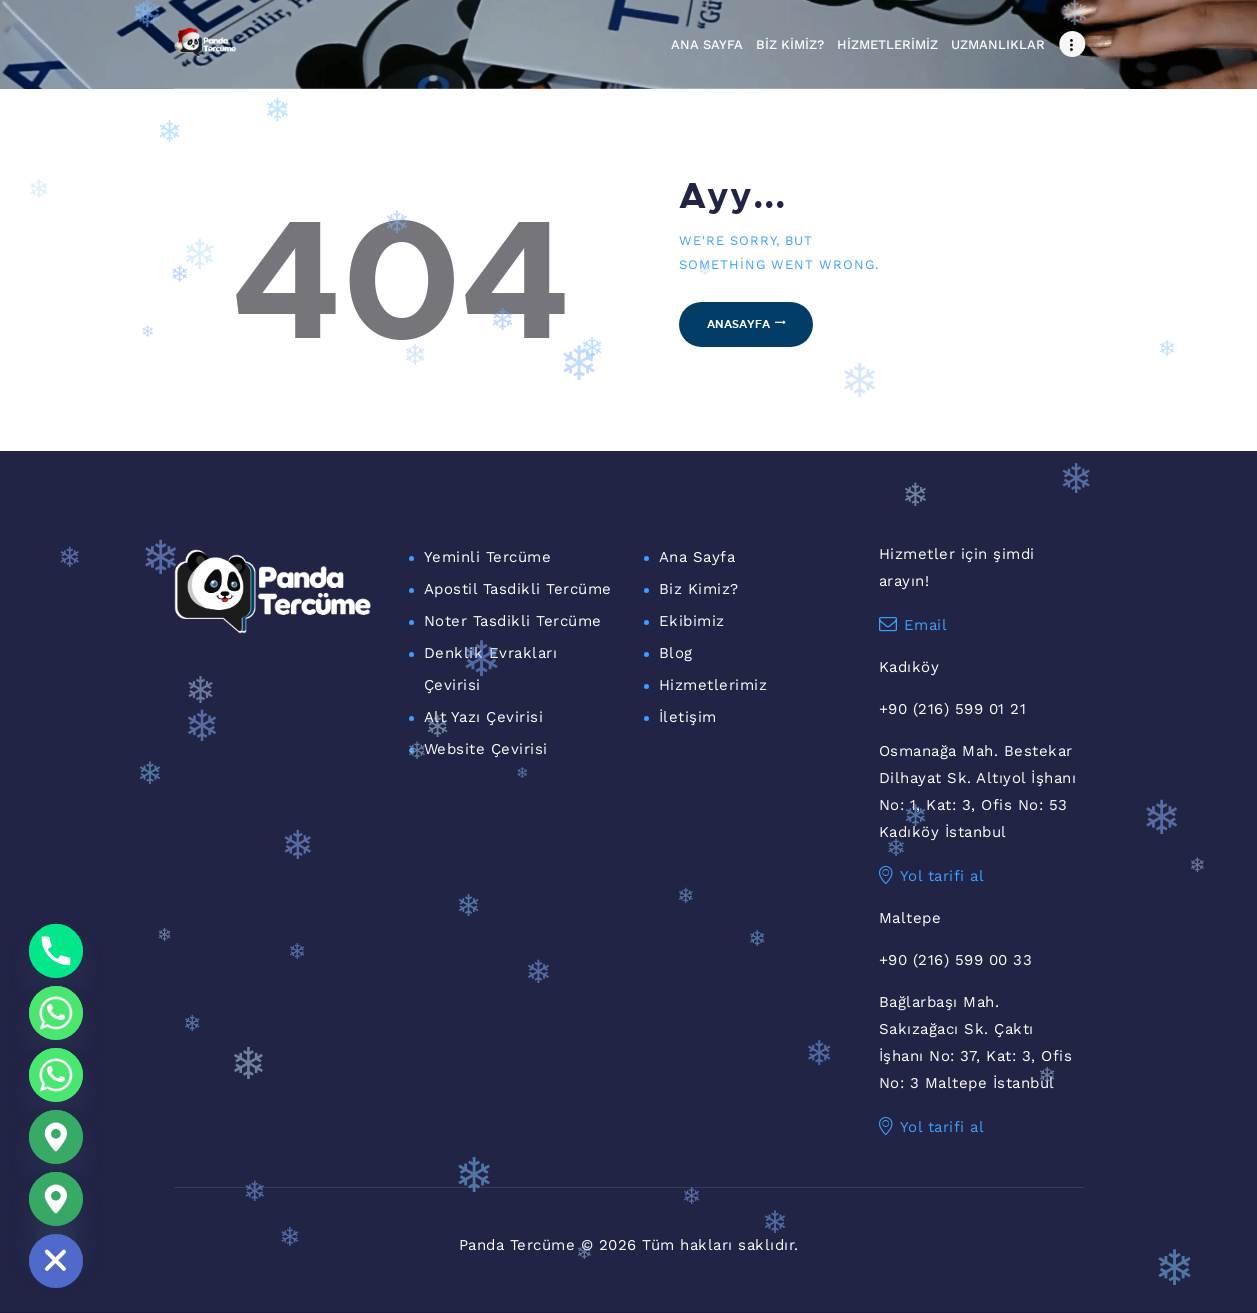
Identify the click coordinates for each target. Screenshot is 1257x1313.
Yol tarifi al (932, 876)
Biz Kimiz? (699, 589)
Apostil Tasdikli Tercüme (518, 589)
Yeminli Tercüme (488, 557)
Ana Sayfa (697, 557)
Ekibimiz (692, 621)
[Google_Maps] (56, 1137)
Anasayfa (738, 323)
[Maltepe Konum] (56, 1199)
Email (913, 625)
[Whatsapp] (56, 1013)
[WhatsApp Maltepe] (56, 1075)
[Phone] (56, 951)
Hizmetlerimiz (713, 685)
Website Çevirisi (486, 749)
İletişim (688, 717)
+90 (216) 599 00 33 (956, 960)
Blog (676, 653)
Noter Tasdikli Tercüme (513, 621)
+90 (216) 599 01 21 (953, 709)
